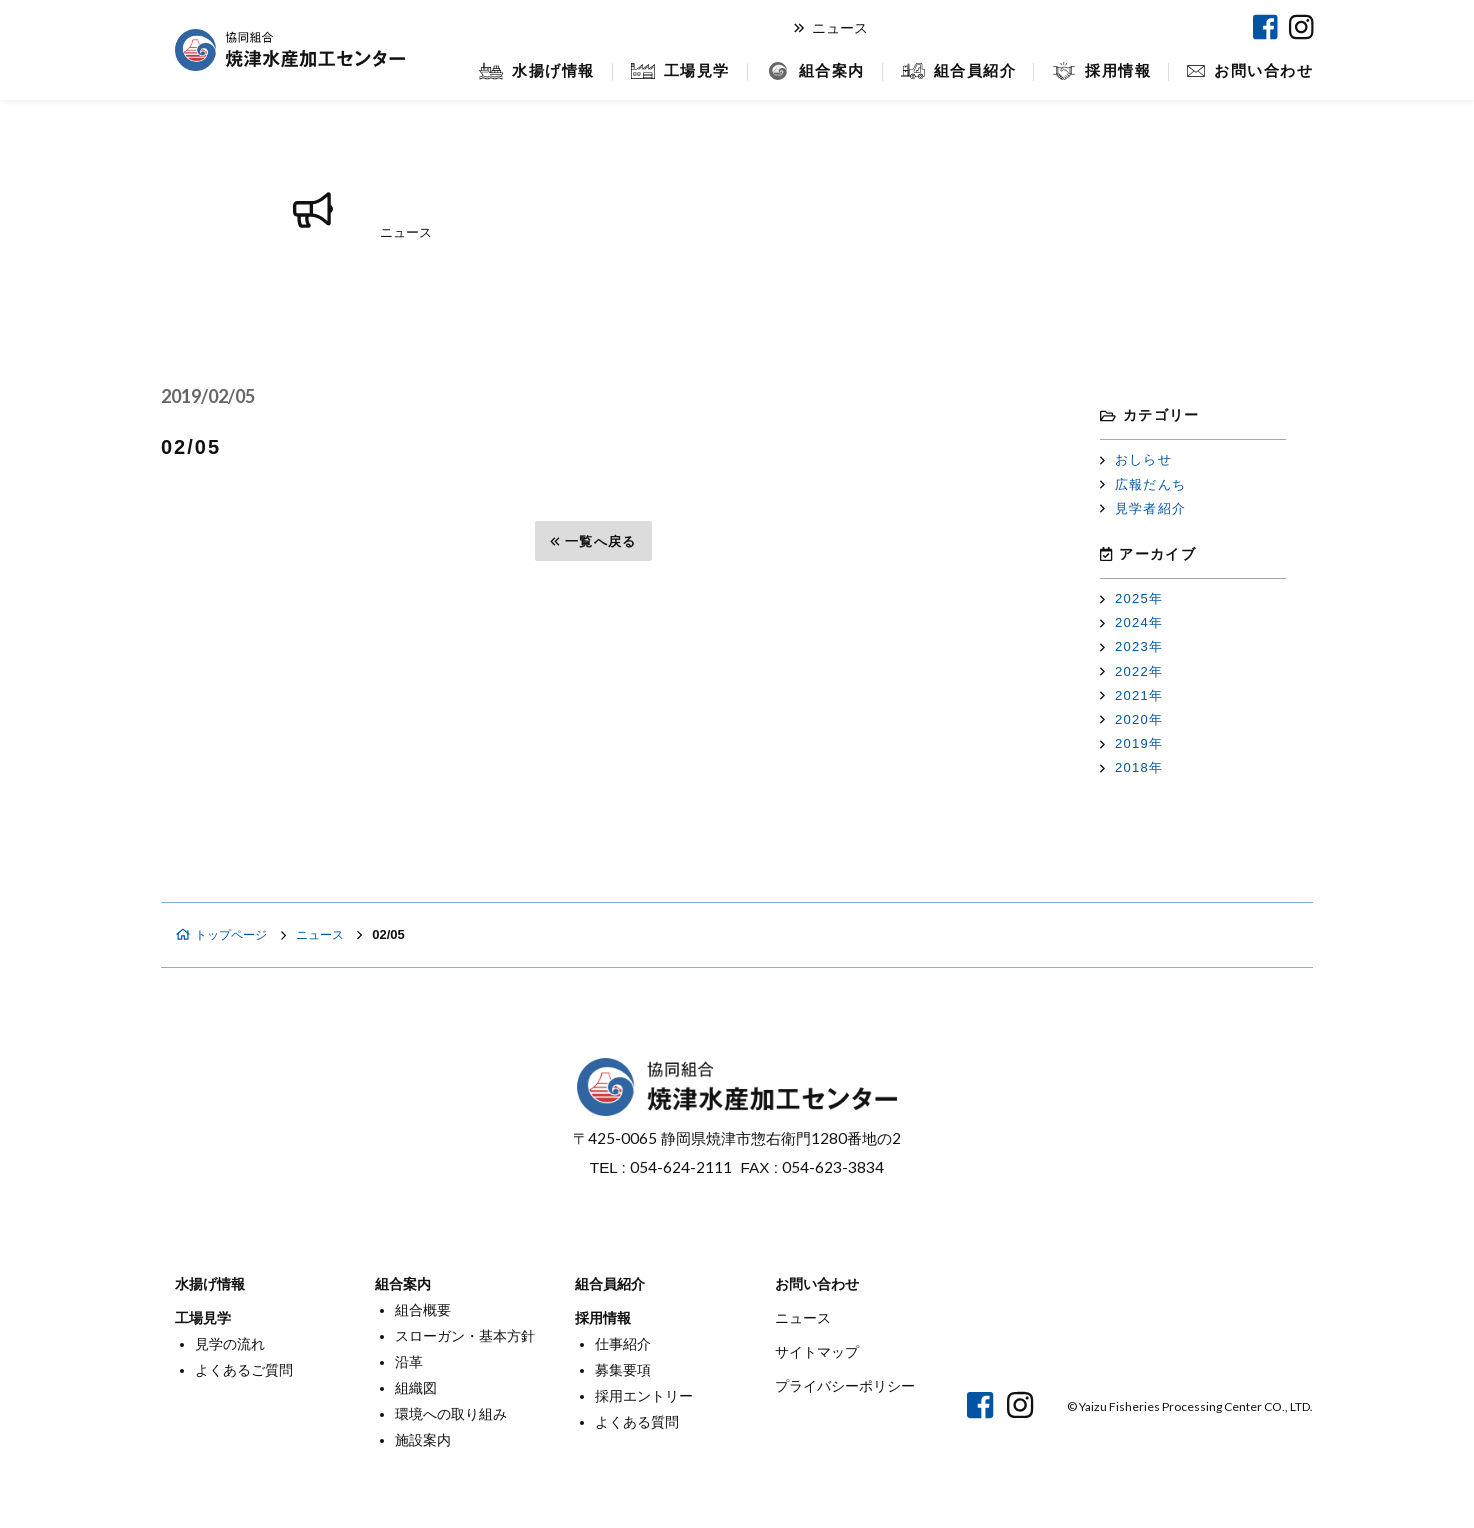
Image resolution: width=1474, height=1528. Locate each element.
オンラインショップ (985, 27)
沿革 (409, 1362)
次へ (987, 541)
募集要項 (623, 1370)
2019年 (1131, 743)
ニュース (831, 28)
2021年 (1131, 695)
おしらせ (1136, 459)
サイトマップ (817, 1352)
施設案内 (423, 1440)
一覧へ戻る (593, 541)
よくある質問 (637, 1422)
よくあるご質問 (244, 1370)
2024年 (1131, 622)
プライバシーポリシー (845, 1386)
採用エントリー (644, 1396)
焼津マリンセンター (1156, 27)
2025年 (1131, 598)
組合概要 (423, 1310)
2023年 (1131, 646)
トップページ (225, 934)
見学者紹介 (1143, 508)
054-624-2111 (681, 1167)
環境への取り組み (451, 1414)
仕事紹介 (623, 1344)
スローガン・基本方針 (465, 1336)
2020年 (1131, 719)
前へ (200, 541)
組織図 (416, 1388)
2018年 (1131, 767)
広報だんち (1143, 484)
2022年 (1131, 671)
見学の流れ (230, 1344)
